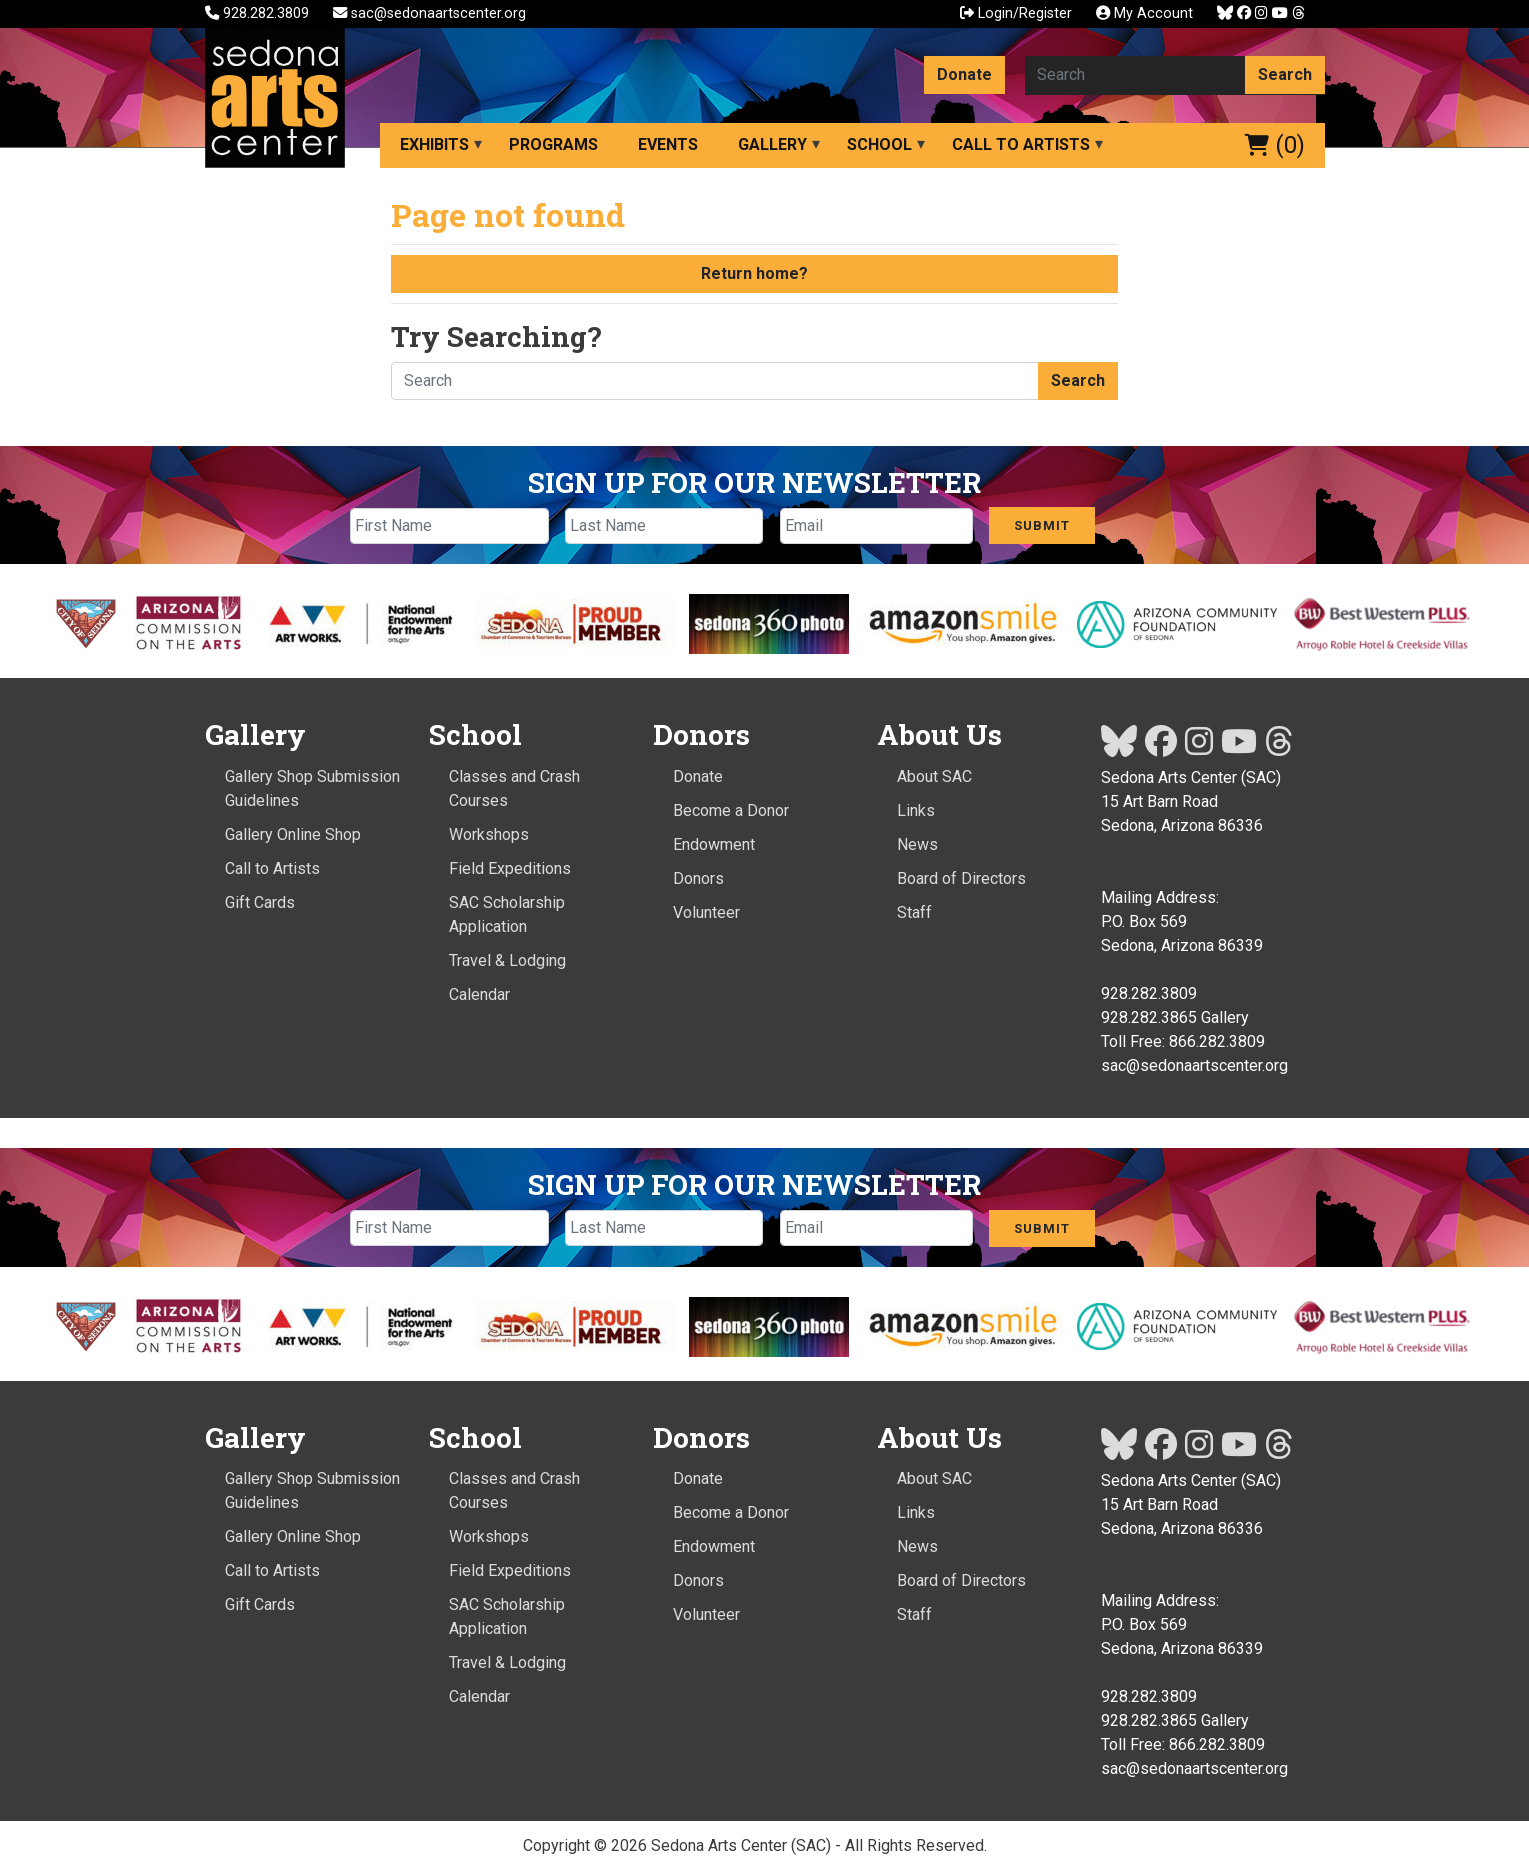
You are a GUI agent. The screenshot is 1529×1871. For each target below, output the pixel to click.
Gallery (772, 144)
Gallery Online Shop (293, 834)
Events (668, 144)
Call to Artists (1021, 144)
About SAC (934, 776)
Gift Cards (260, 902)
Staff (914, 912)
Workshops (489, 834)
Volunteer (706, 912)
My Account (1144, 13)
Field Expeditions (510, 868)
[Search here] (1135, 75)
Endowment (714, 844)
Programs (553, 144)
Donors (698, 878)
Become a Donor (731, 810)
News (917, 844)
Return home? (754, 273)
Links (916, 810)
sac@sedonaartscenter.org (429, 13)
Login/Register (1016, 13)
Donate (964, 74)
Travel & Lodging (507, 960)
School (879, 144)
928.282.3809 (259, 13)
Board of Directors (961, 878)
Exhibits (434, 144)
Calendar (479, 994)
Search (1285, 74)
